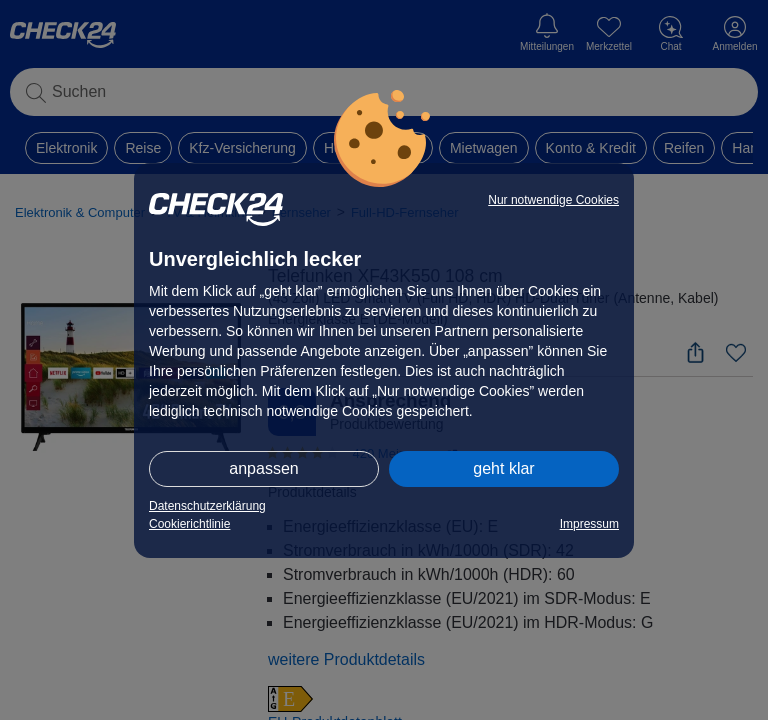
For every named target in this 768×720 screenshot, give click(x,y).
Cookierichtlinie (189, 524)
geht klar (503, 468)
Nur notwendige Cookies (553, 200)
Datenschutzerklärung (207, 506)
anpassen (263, 468)
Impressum (589, 524)
